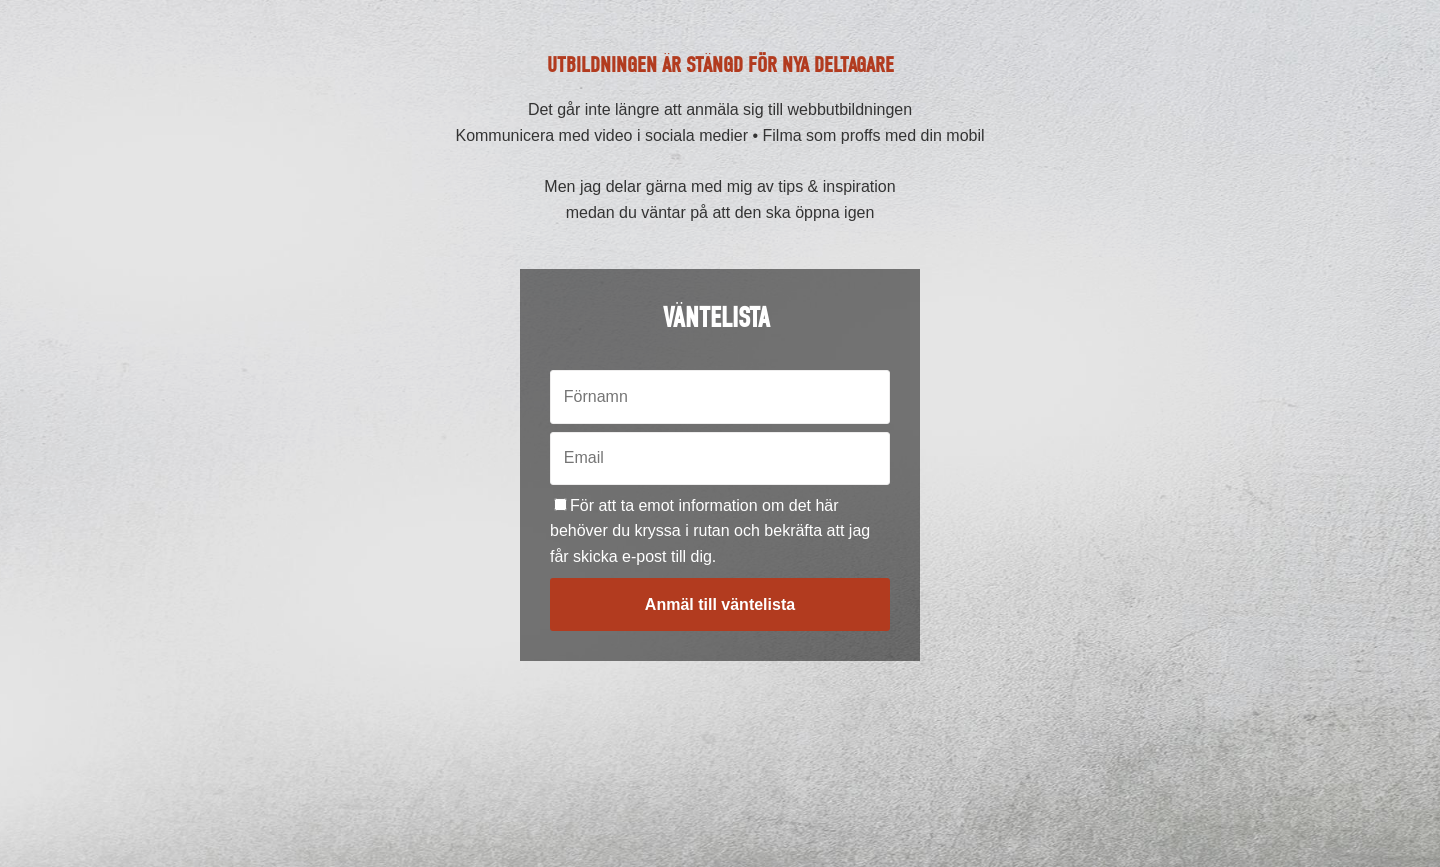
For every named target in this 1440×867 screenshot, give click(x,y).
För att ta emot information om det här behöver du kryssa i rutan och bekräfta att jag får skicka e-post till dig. (710, 531)
